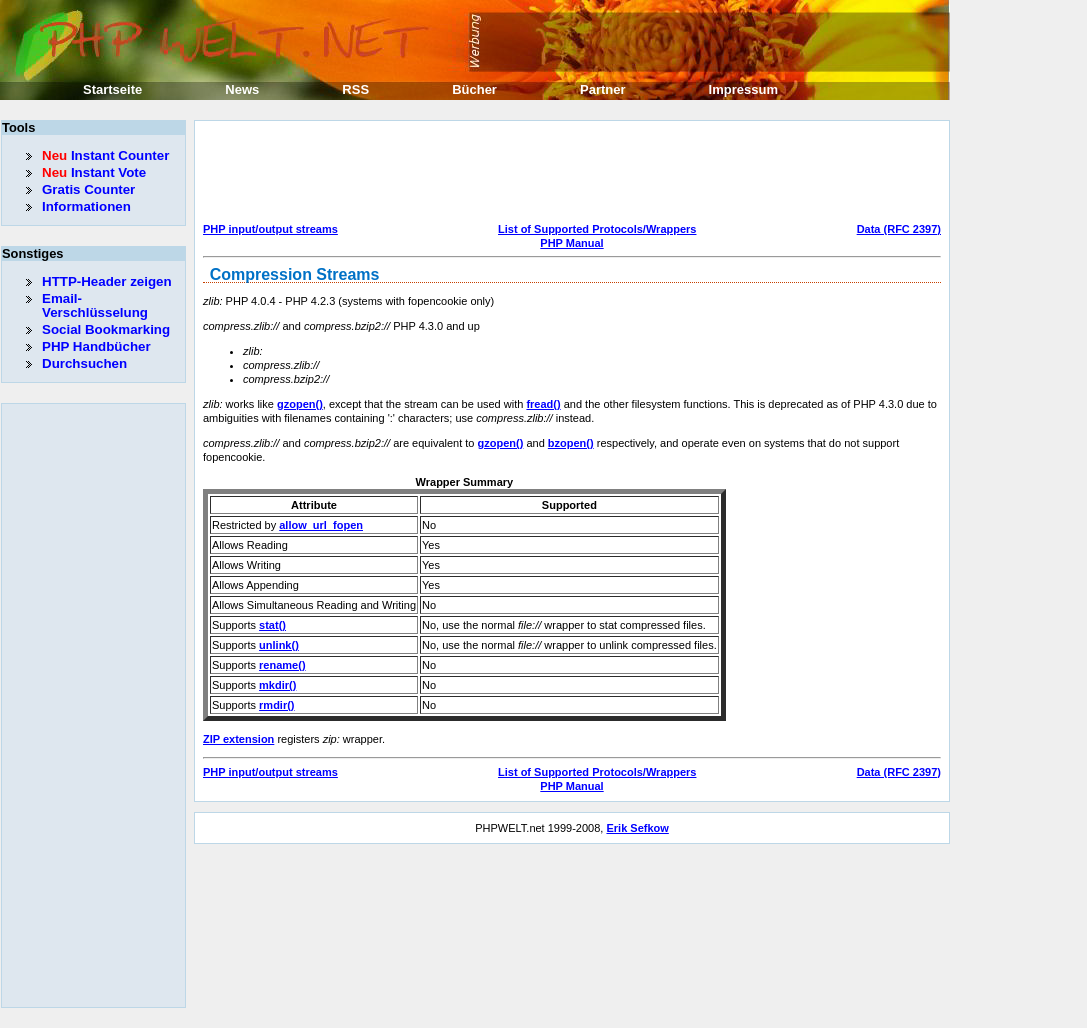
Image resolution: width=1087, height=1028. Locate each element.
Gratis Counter (88, 189)
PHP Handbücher (96, 346)
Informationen (86, 206)
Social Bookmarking (106, 329)
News (242, 89)
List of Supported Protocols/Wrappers (597, 229)
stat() (272, 625)
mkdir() (277, 685)
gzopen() (300, 404)
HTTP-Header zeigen (107, 281)
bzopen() (571, 443)
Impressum (743, 89)
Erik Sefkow (637, 828)
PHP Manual (571, 243)
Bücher (474, 89)
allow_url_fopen (321, 525)
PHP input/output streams (270, 229)
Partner (603, 89)
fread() (543, 404)
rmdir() (276, 705)
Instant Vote (94, 172)
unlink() (279, 645)
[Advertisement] (567, 174)
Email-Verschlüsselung (95, 305)
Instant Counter (105, 155)
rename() (282, 665)
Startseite (112, 89)
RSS (355, 89)
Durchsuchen (84, 363)
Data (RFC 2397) (899, 229)
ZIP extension (238, 739)
